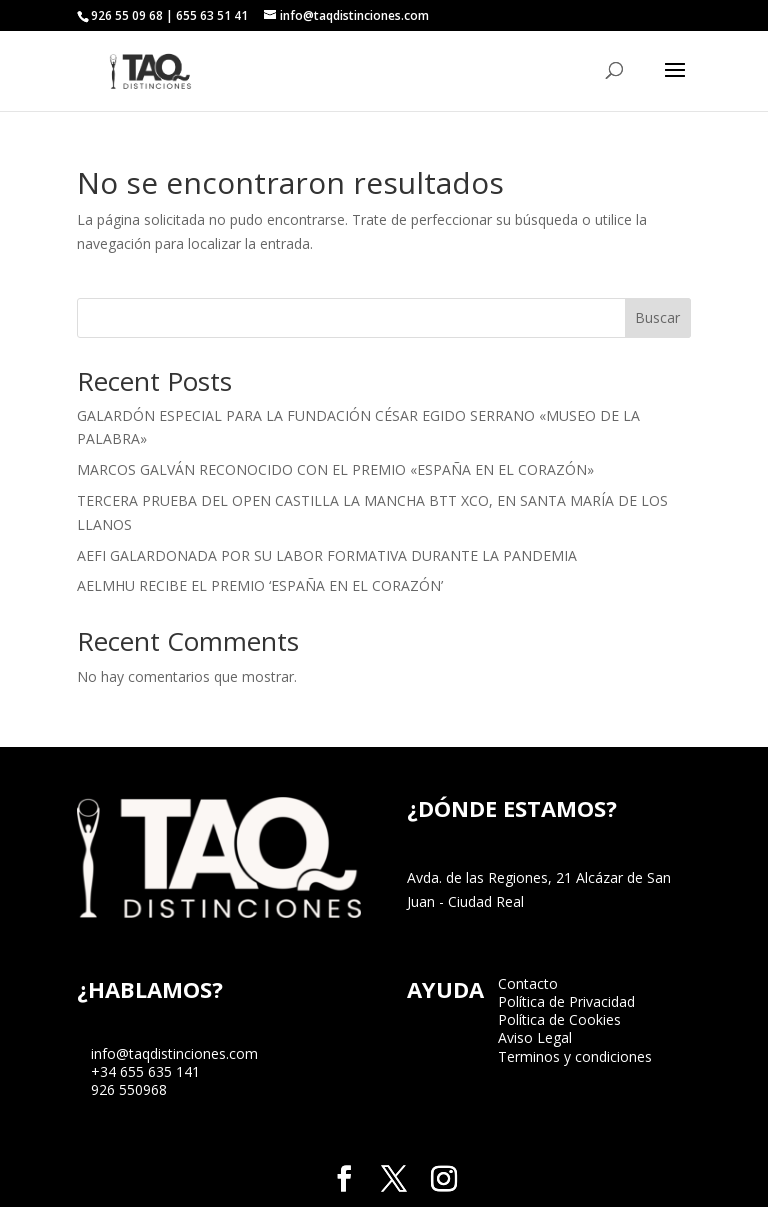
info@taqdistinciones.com (174, 1053)
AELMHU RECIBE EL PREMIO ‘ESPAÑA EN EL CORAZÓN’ (260, 585)
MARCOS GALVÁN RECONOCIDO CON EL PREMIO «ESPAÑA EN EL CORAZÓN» (335, 469)
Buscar (657, 317)
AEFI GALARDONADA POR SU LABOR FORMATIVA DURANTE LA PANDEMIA (327, 555)
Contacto (528, 983)
